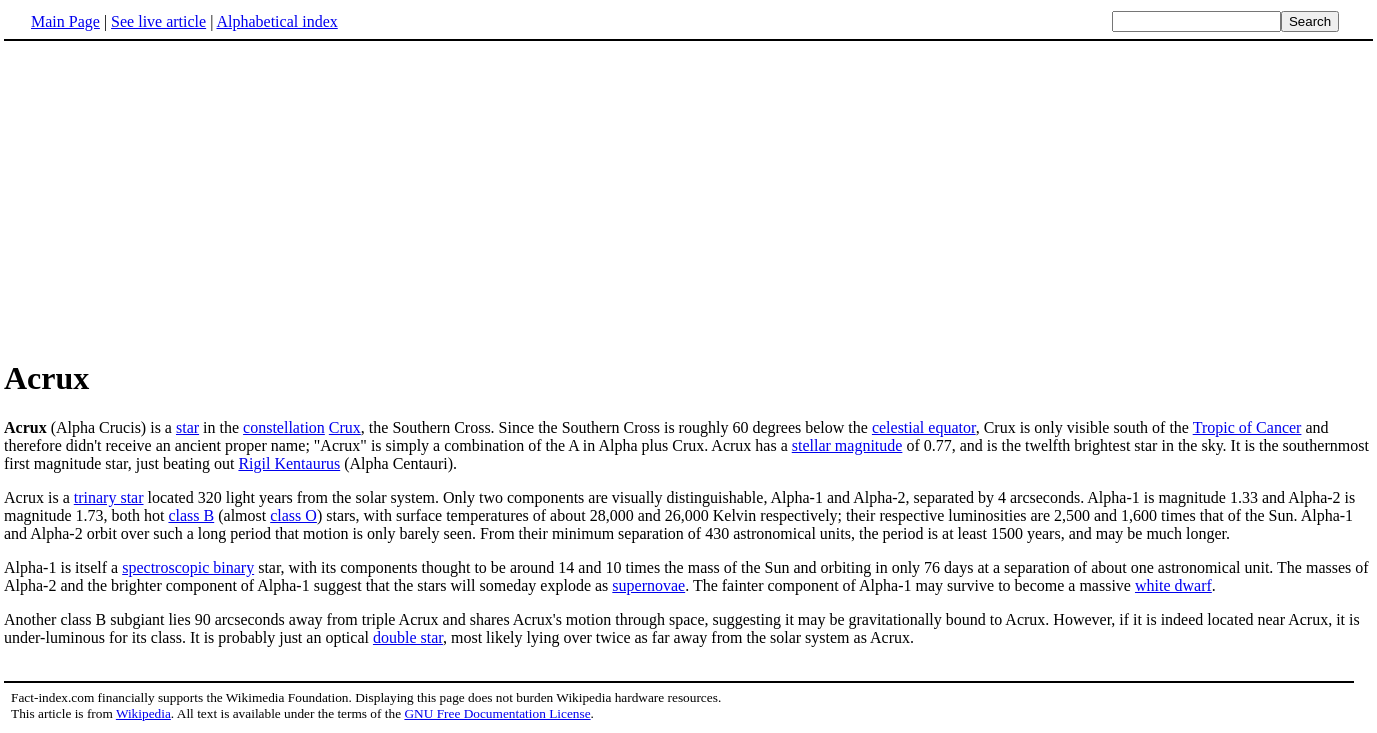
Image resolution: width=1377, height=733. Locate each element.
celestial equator (924, 427)
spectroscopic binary (188, 567)
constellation (284, 427)
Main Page (65, 21)
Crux (345, 427)
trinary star (109, 497)
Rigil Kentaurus (289, 463)
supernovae (648, 585)
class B (191, 515)
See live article (158, 21)
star (187, 427)
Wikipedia (143, 713)
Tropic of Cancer (1247, 427)
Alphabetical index (276, 21)
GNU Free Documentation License (497, 713)
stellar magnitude (847, 445)
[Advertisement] (689, 199)
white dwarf (1173, 585)
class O (293, 515)
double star (408, 637)
